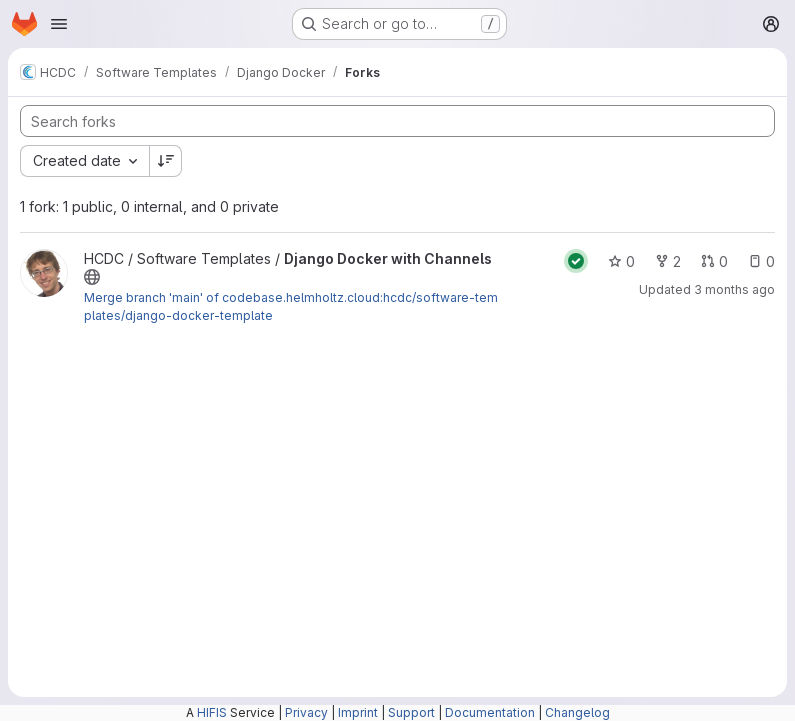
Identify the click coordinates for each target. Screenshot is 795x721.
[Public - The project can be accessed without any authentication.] (92, 277)
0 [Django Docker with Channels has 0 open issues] (761, 261)
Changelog (577, 712)
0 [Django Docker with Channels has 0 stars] (621, 261)
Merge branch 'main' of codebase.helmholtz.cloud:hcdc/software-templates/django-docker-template (291, 306)
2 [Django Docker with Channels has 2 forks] (668, 261)
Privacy (306, 712)
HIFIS (212, 712)
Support (411, 712)
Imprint (358, 712)
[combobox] (84, 161)
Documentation (490, 712)
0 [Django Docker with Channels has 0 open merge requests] (714, 261)
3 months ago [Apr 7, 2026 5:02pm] (734, 289)
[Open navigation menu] (59, 24)
